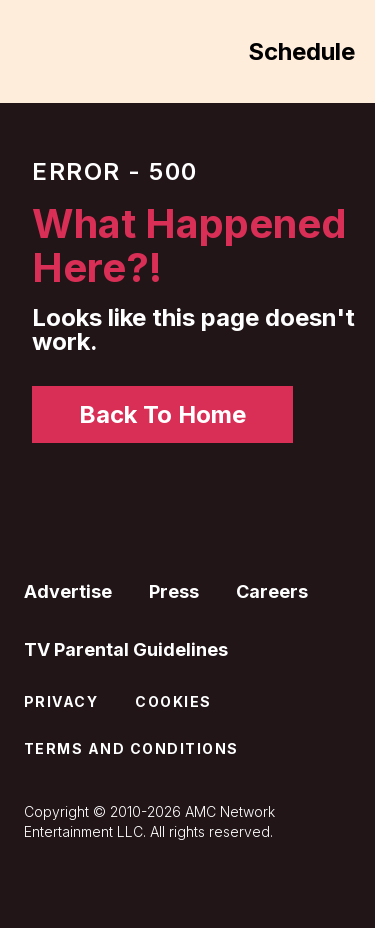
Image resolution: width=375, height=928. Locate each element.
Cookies (173, 701)
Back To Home (162, 414)
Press (174, 591)
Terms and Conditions (131, 748)
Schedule (301, 51)
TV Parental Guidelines (126, 649)
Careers (272, 591)
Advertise (68, 591)
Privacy (61, 701)
